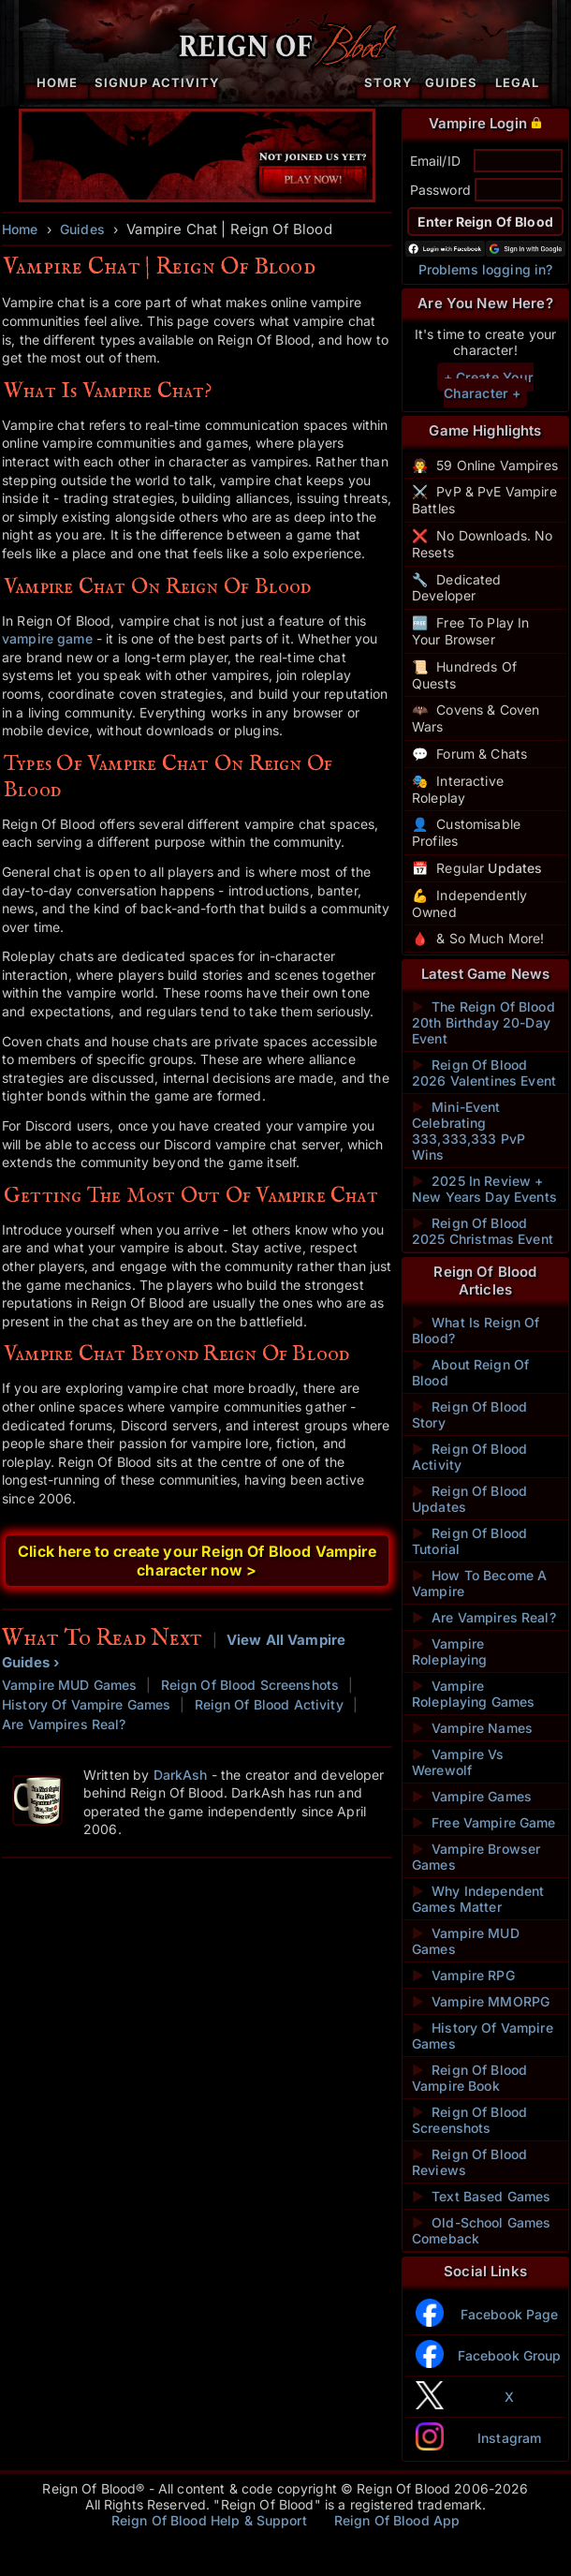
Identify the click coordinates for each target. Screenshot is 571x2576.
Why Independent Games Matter (478, 1899)
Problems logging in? (485, 269)
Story (388, 82)
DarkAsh (181, 1775)
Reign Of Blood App (397, 2520)
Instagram (509, 2438)
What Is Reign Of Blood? (475, 1330)
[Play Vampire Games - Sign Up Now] (197, 197)
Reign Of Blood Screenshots (250, 1685)
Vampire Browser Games (476, 1857)
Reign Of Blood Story (469, 1414)
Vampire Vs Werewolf (458, 1762)
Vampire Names (472, 1728)
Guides (451, 82)
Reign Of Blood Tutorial (469, 1541)
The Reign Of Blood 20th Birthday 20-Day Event (483, 1022)
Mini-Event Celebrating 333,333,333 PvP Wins (468, 1130)
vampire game (47, 638)
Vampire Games (472, 1796)
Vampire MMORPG (480, 2001)
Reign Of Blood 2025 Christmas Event (482, 1231)
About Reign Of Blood (470, 1372)
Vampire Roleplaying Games (473, 1694)
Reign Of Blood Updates (469, 1499)
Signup (121, 82)
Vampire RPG (463, 1975)
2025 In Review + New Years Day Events (484, 1189)
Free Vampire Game (484, 1822)
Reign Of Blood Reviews (469, 2162)
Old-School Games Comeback (481, 2230)
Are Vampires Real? (64, 1724)
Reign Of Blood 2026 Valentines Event (484, 1072)
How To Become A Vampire (479, 1583)
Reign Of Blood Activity (269, 1704)
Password (440, 190)
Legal (517, 82)
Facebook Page (510, 2314)
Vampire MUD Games (69, 1685)
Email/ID (435, 161)
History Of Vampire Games (86, 1704)
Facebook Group (510, 2355)
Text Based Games (481, 2196)
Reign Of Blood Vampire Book (469, 2078)
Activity (185, 82)
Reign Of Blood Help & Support (209, 2520)
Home (57, 82)
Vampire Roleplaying (450, 1651)
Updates (515, 868)
